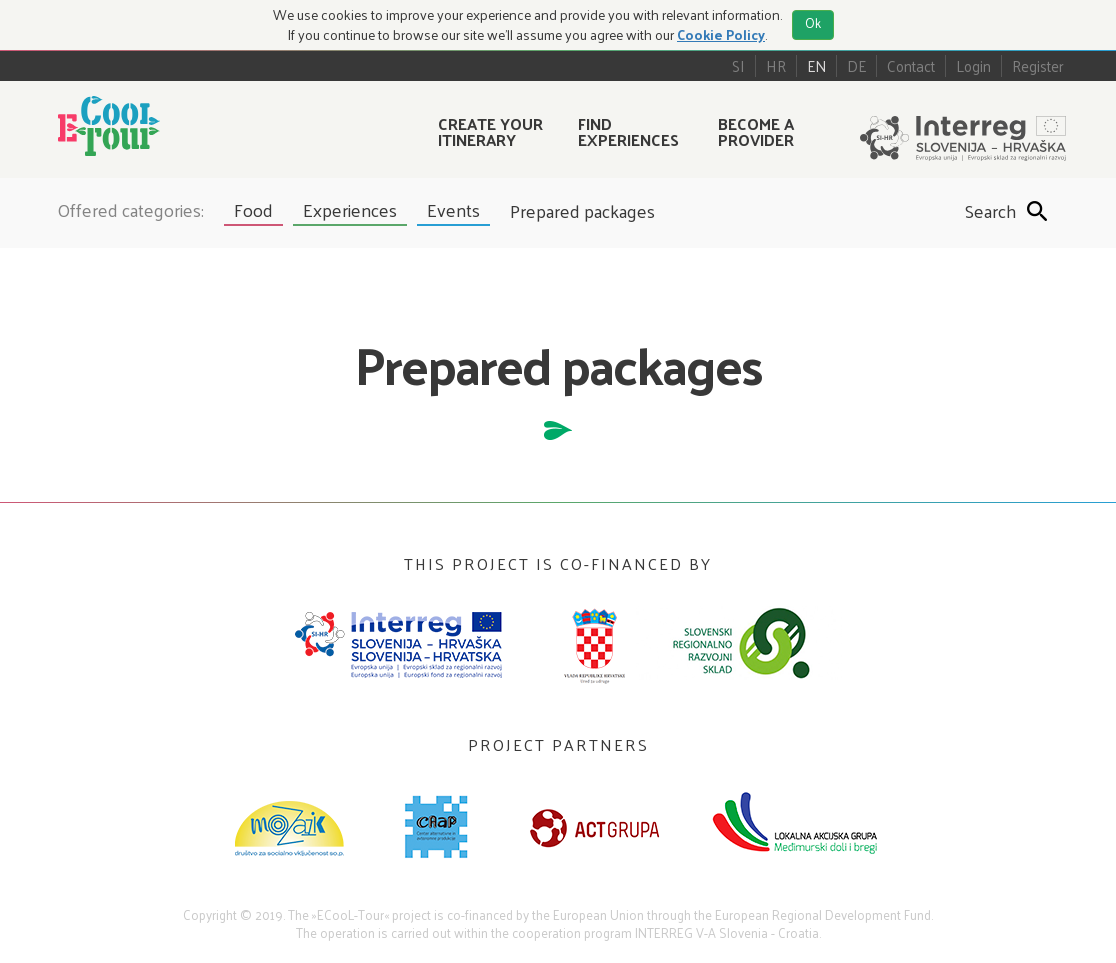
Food (253, 210)
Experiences (350, 210)
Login (973, 65)
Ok (813, 22)
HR (776, 65)
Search (980, 211)
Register (1038, 65)
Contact (911, 65)
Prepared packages (582, 211)
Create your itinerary (490, 131)
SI (738, 65)
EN (816, 65)
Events (453, 210)
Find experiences (628, 131)
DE (856, 65)
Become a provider (756, 131)
